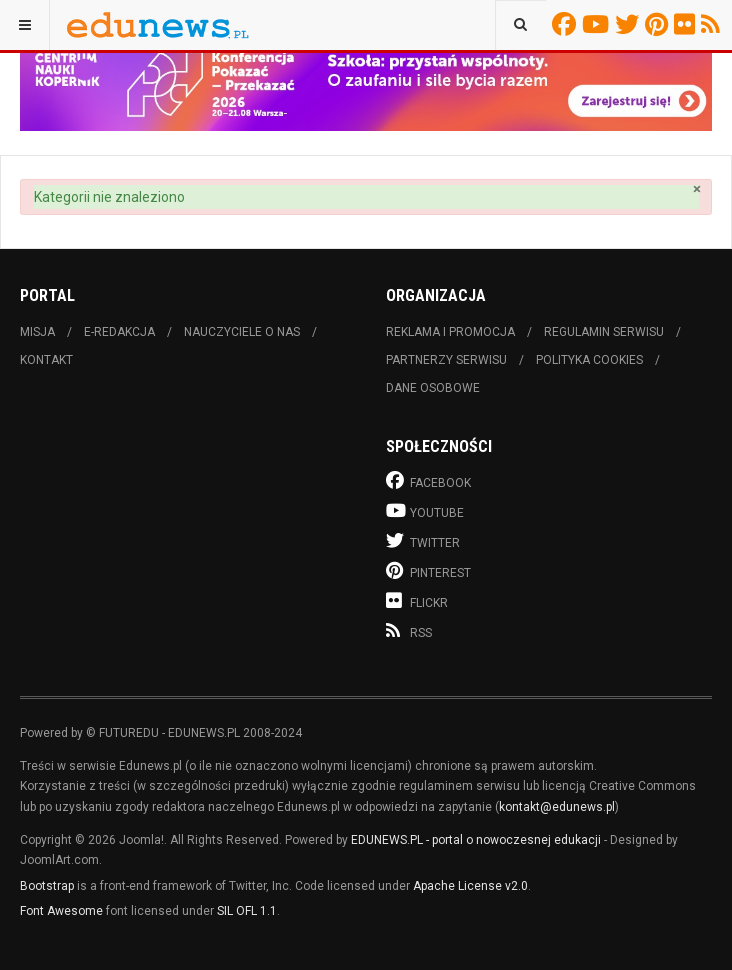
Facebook (567, 24)
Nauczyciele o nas (242, 332)
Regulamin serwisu (604, 332)
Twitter (630, 24)
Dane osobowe (433, 388)
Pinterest (659, 24)
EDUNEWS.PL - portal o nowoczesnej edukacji (476, 840)
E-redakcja (119, 332)
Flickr (687, 24)
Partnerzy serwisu (446, 360)
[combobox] (520, 25)
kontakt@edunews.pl (557, 807)
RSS (713, 24)
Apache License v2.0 (470, 886)
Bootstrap (47, 886)
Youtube (598, 24)
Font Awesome (61, 911)
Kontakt (46, 360)
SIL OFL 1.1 (247, 911)
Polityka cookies (589, 360)
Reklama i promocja (450, 332)
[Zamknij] (697, 189)
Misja (37, 332)
